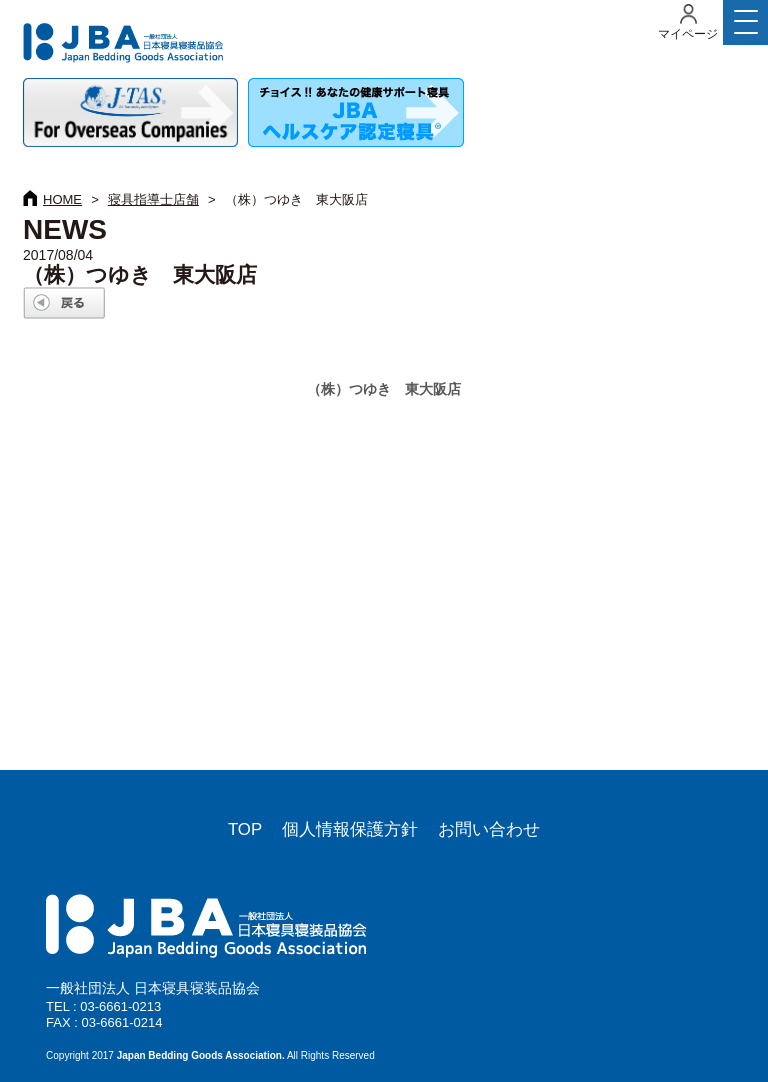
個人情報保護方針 (350, 829)
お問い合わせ (489, 829)
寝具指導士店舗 (153, 199)
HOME (62, 199)
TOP (245, 829)
